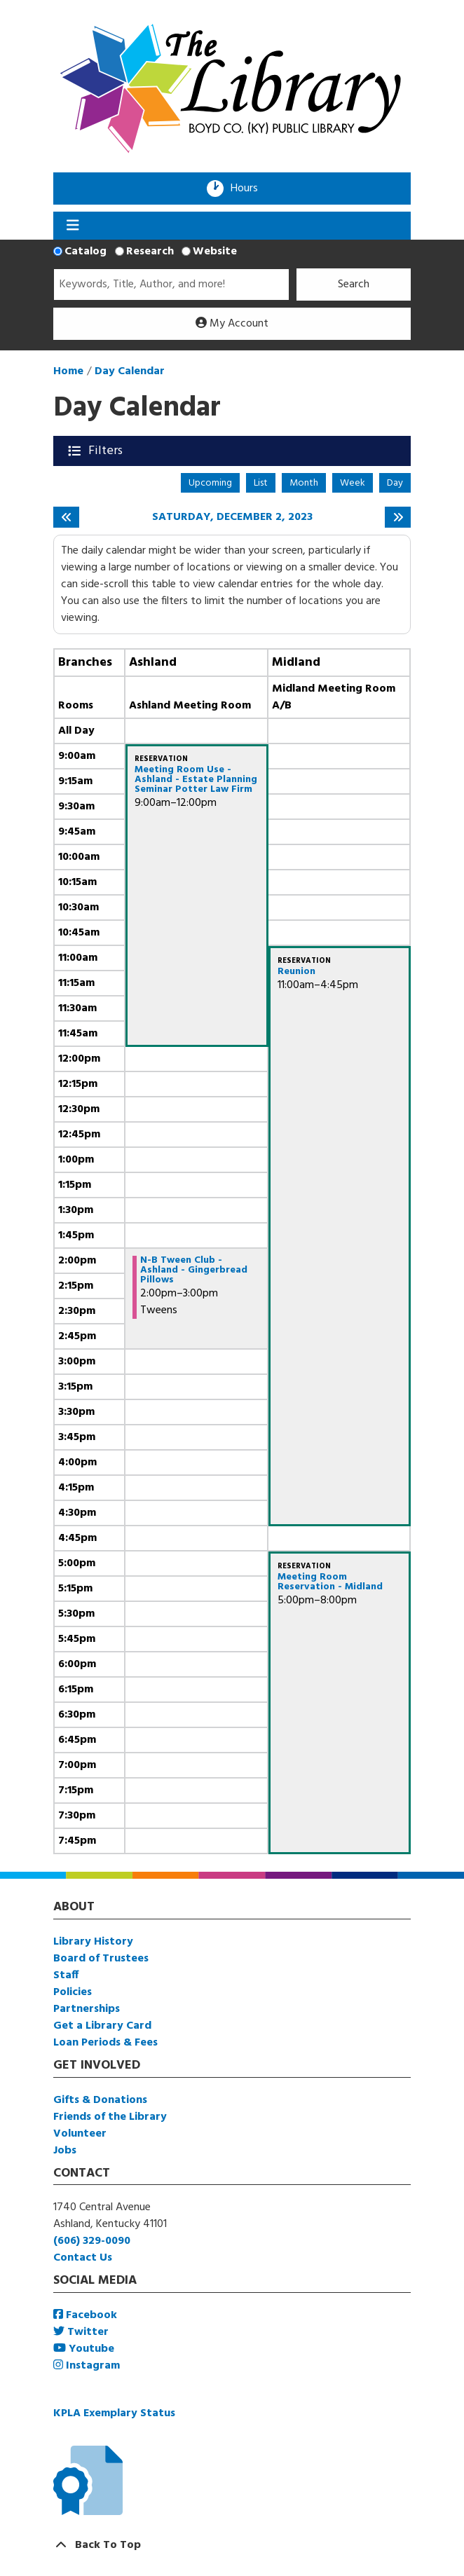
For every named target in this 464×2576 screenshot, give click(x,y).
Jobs (64, 2151)
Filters (106, 451)
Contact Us (82, 2258)
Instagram (86, 2366)
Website (215, 251)
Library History (93, 1942)
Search (353, 284)
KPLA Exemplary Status (114, 2413)
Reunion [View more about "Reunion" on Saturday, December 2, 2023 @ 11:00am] (296, 972)
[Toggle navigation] (72, 225)
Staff (66, 1975)
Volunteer (80, 2134)
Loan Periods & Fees (105, 2043)
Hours (249, 188)
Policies (72, 1992)
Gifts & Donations (100, 2100)
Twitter (81, 2332)
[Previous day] (66, 517)
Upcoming (210, 483)
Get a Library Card (102, 2026)
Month (303, 483)
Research (150, 251)
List (261, 483)
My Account (232, 324)
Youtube (83, 2349)
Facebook (85, 2315)
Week (352, 483)
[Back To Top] (232, 2545)
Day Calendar (130, 371)
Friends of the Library (110, 2117)
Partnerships (86, 2009)
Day (395, 483)
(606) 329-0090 (91, 2241)
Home (68, 371)
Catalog (85, 251)
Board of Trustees (101, 1959)
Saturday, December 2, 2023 (232, 517)
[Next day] (398, 517)
